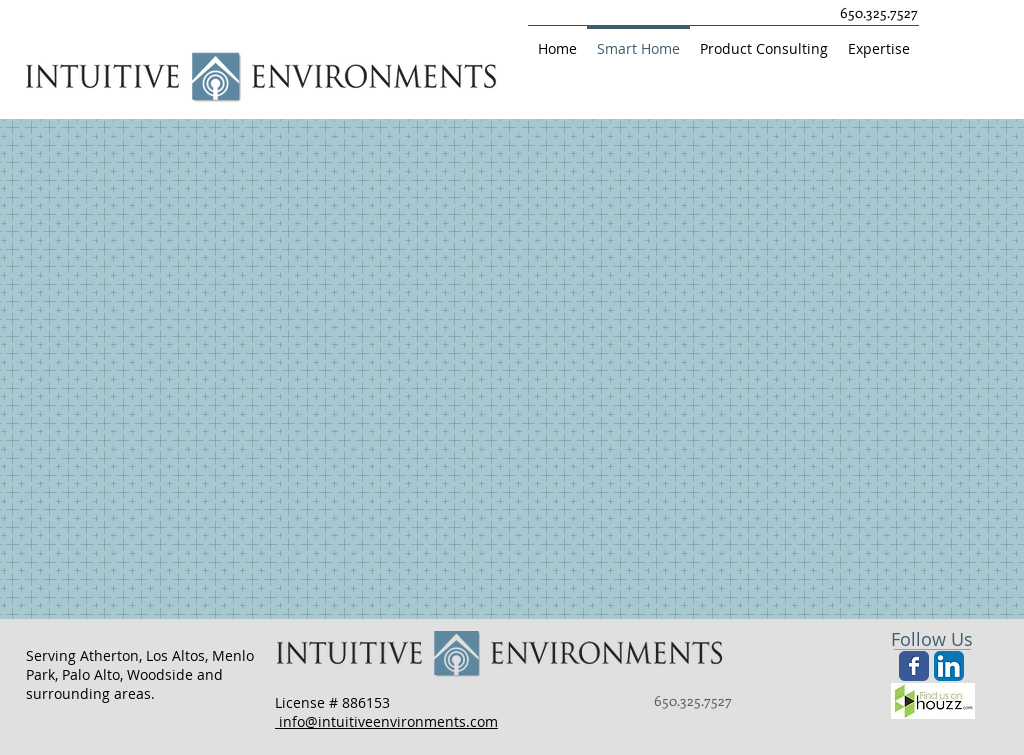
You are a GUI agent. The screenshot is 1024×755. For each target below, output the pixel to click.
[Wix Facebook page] (914, 666)
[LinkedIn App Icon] (949, 666)
